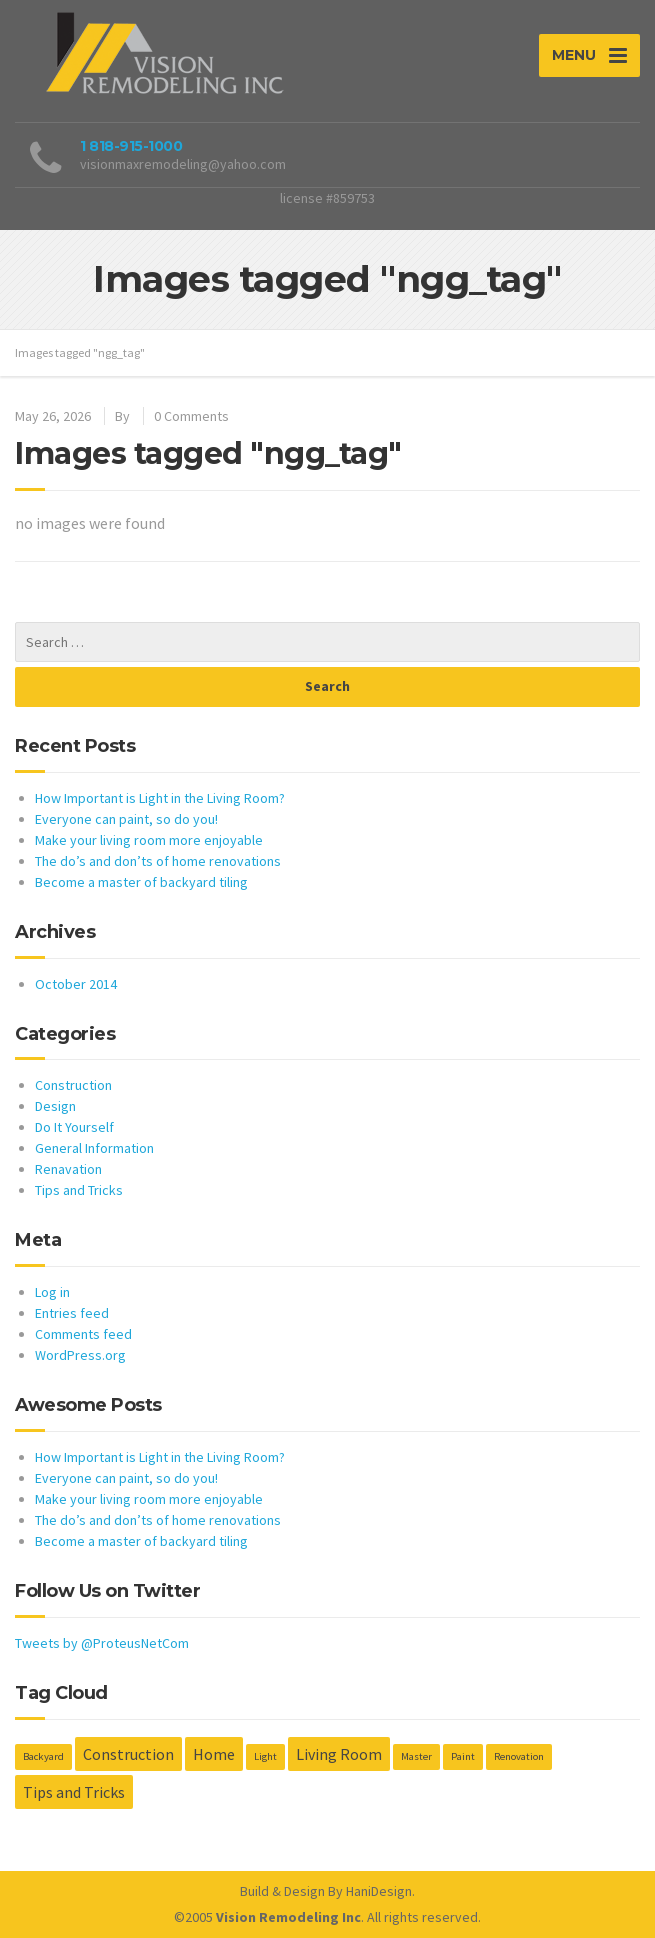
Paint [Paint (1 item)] (463, 1756)
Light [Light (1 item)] (265, 1756)
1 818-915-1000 (131, 146)
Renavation (68, 1169)
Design (55, 1106)
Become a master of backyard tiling (141, 882)
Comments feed (83, 1334)
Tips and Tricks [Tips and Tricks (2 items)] (74, 1792)
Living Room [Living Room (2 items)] (339, 1754)
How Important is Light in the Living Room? (160, 798)
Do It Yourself (74, 1127)
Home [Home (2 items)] (214, 1754)
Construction (73, 1085)
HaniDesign (379, 1891)
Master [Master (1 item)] (416, 1756)
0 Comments (191, 416)
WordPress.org (80, 1355)
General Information (94, 1148)
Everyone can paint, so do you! (126, 819)
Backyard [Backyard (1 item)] (43, 1756)
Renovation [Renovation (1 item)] (519, 1756)
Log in (52, 1292)
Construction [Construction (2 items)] (128, 1754)
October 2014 (76, 984)
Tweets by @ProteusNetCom (102, 1643)
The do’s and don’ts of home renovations (158, 861)
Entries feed (72, 1313)
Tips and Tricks (79, 1190)
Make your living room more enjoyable (149, 840)
